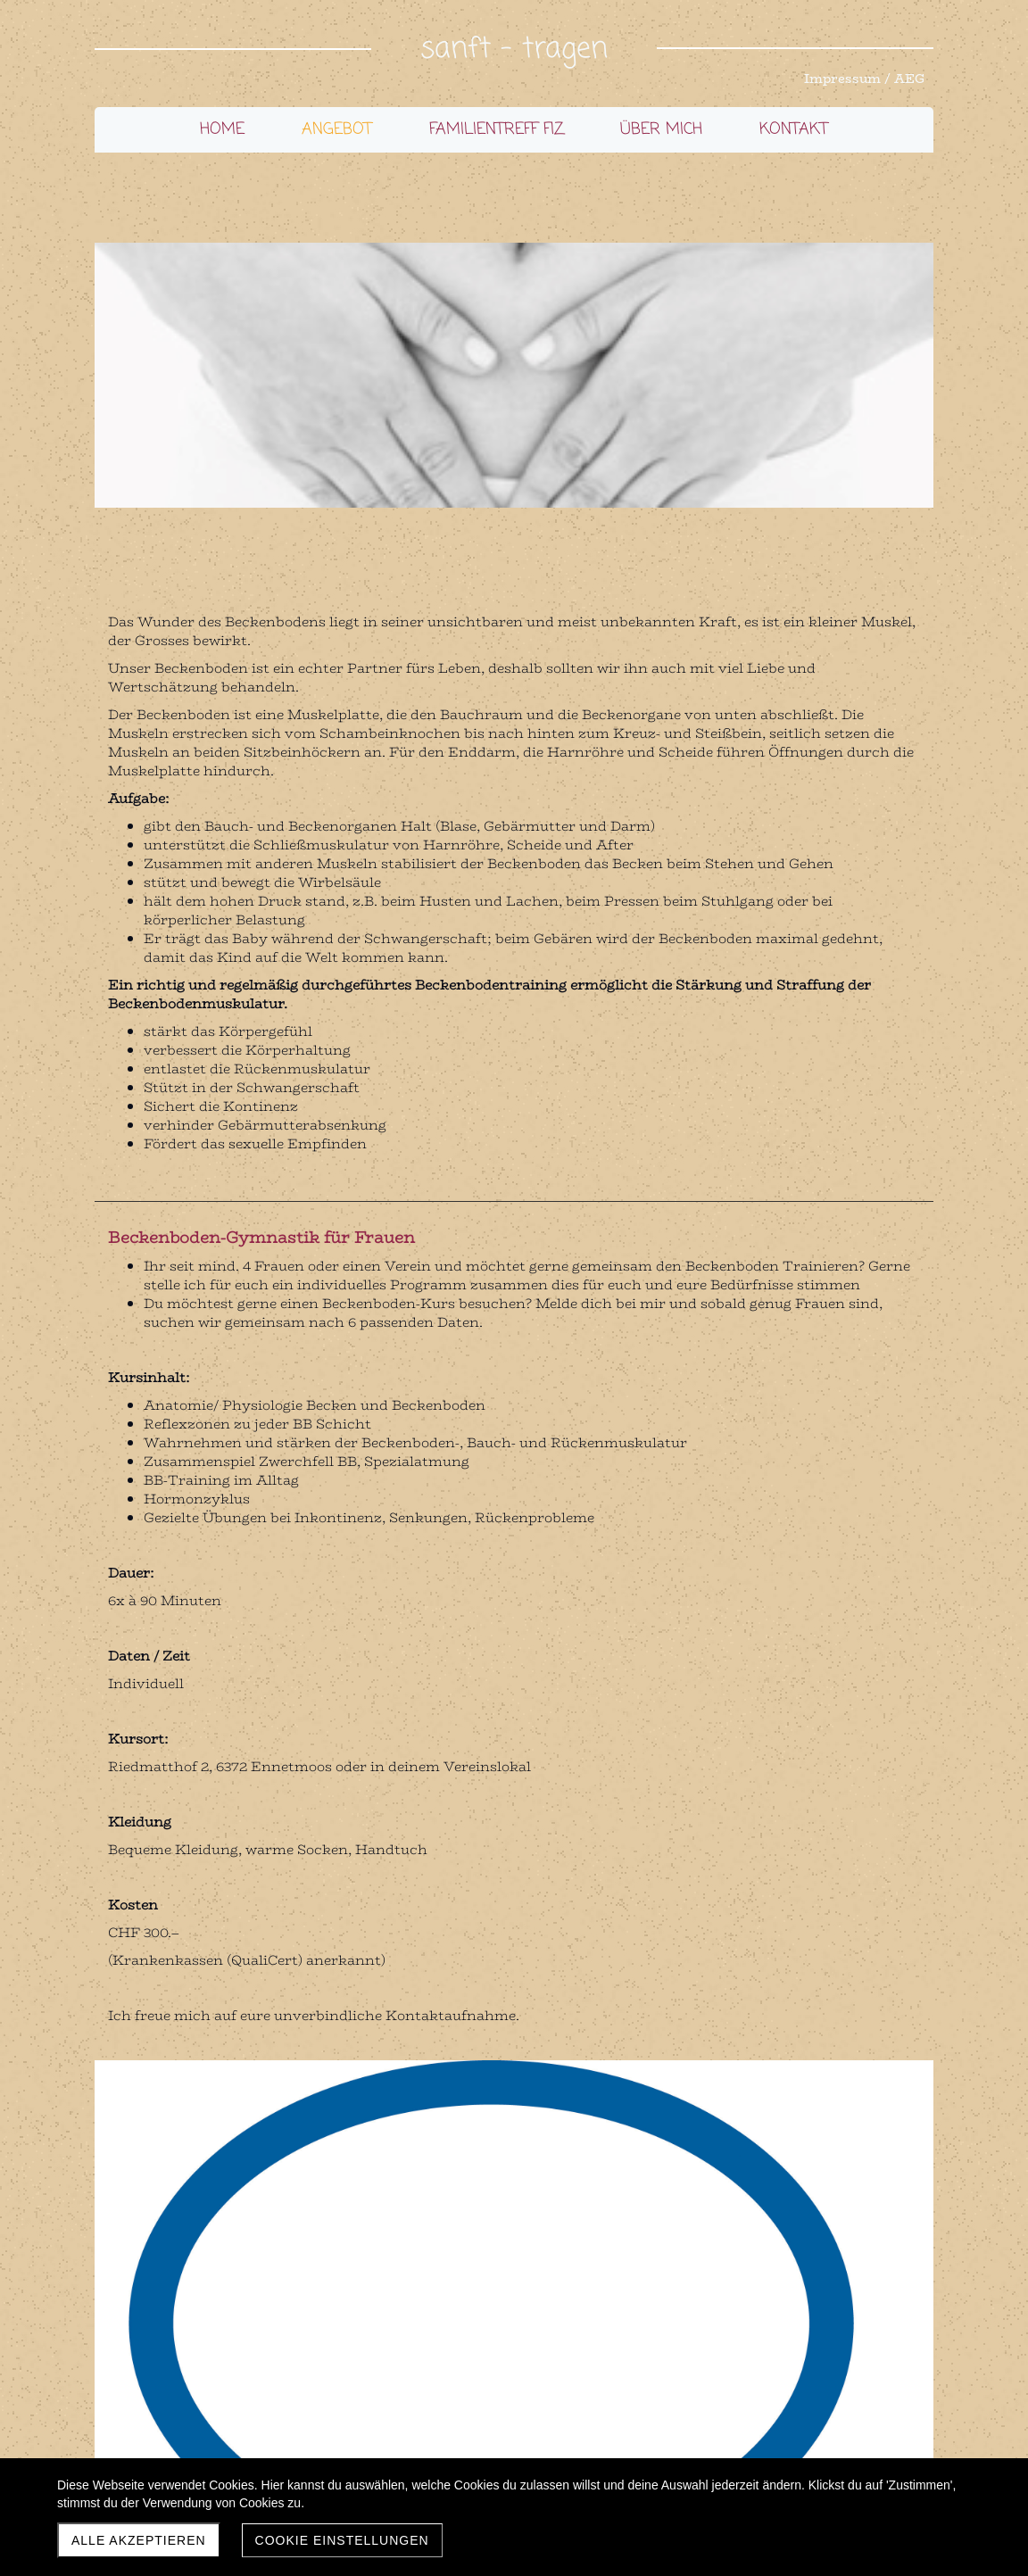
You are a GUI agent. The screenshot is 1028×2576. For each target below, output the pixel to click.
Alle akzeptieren (138, 2540)
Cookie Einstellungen (342, 2540)
